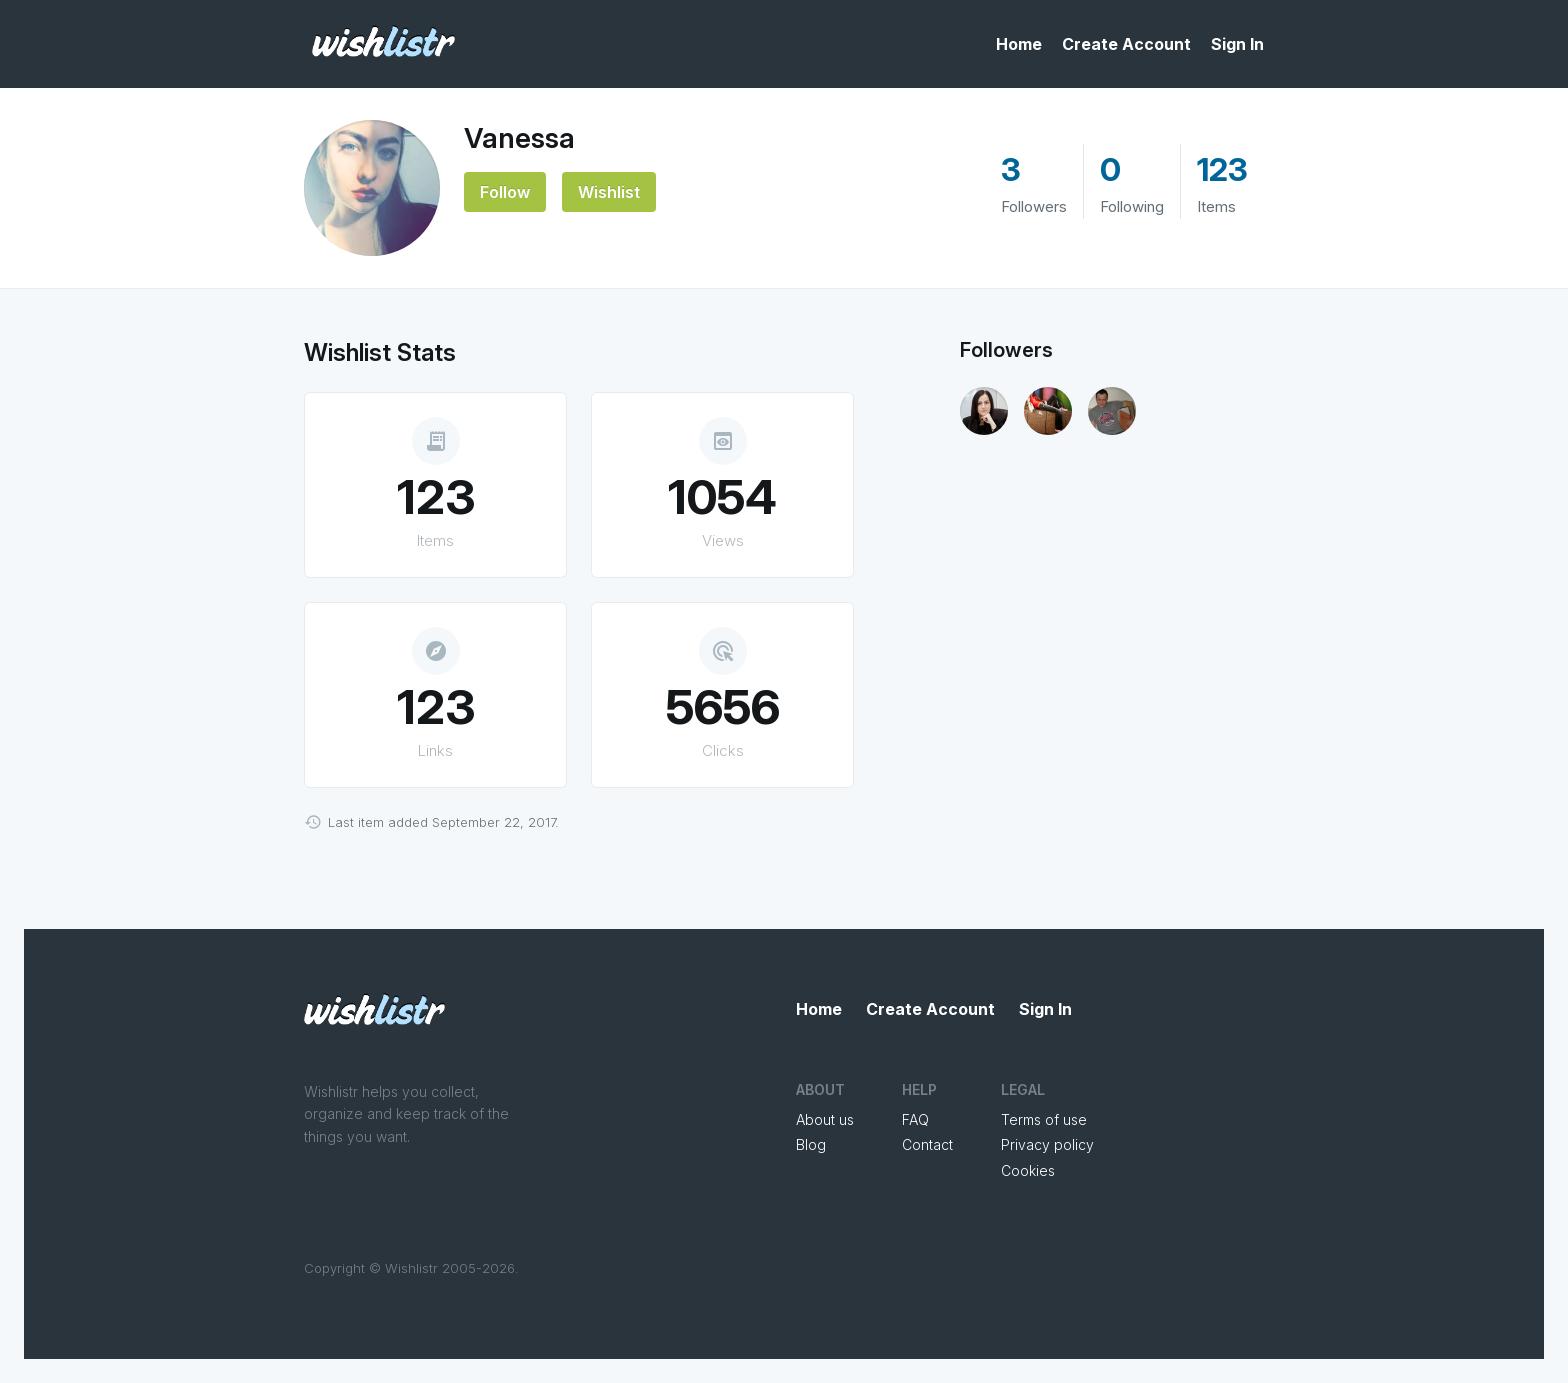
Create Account (1126, 44)
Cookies (1028, 1170)
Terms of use (1044, 1119)
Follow (505, 192)
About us (825, 1119)
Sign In (1237, 44)
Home (1019, 44)
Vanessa (519, 138)
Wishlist (609, 192)
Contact (927, 1144)
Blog (811, 1144)
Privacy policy (1047, 1144)
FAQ (915, 1119)
